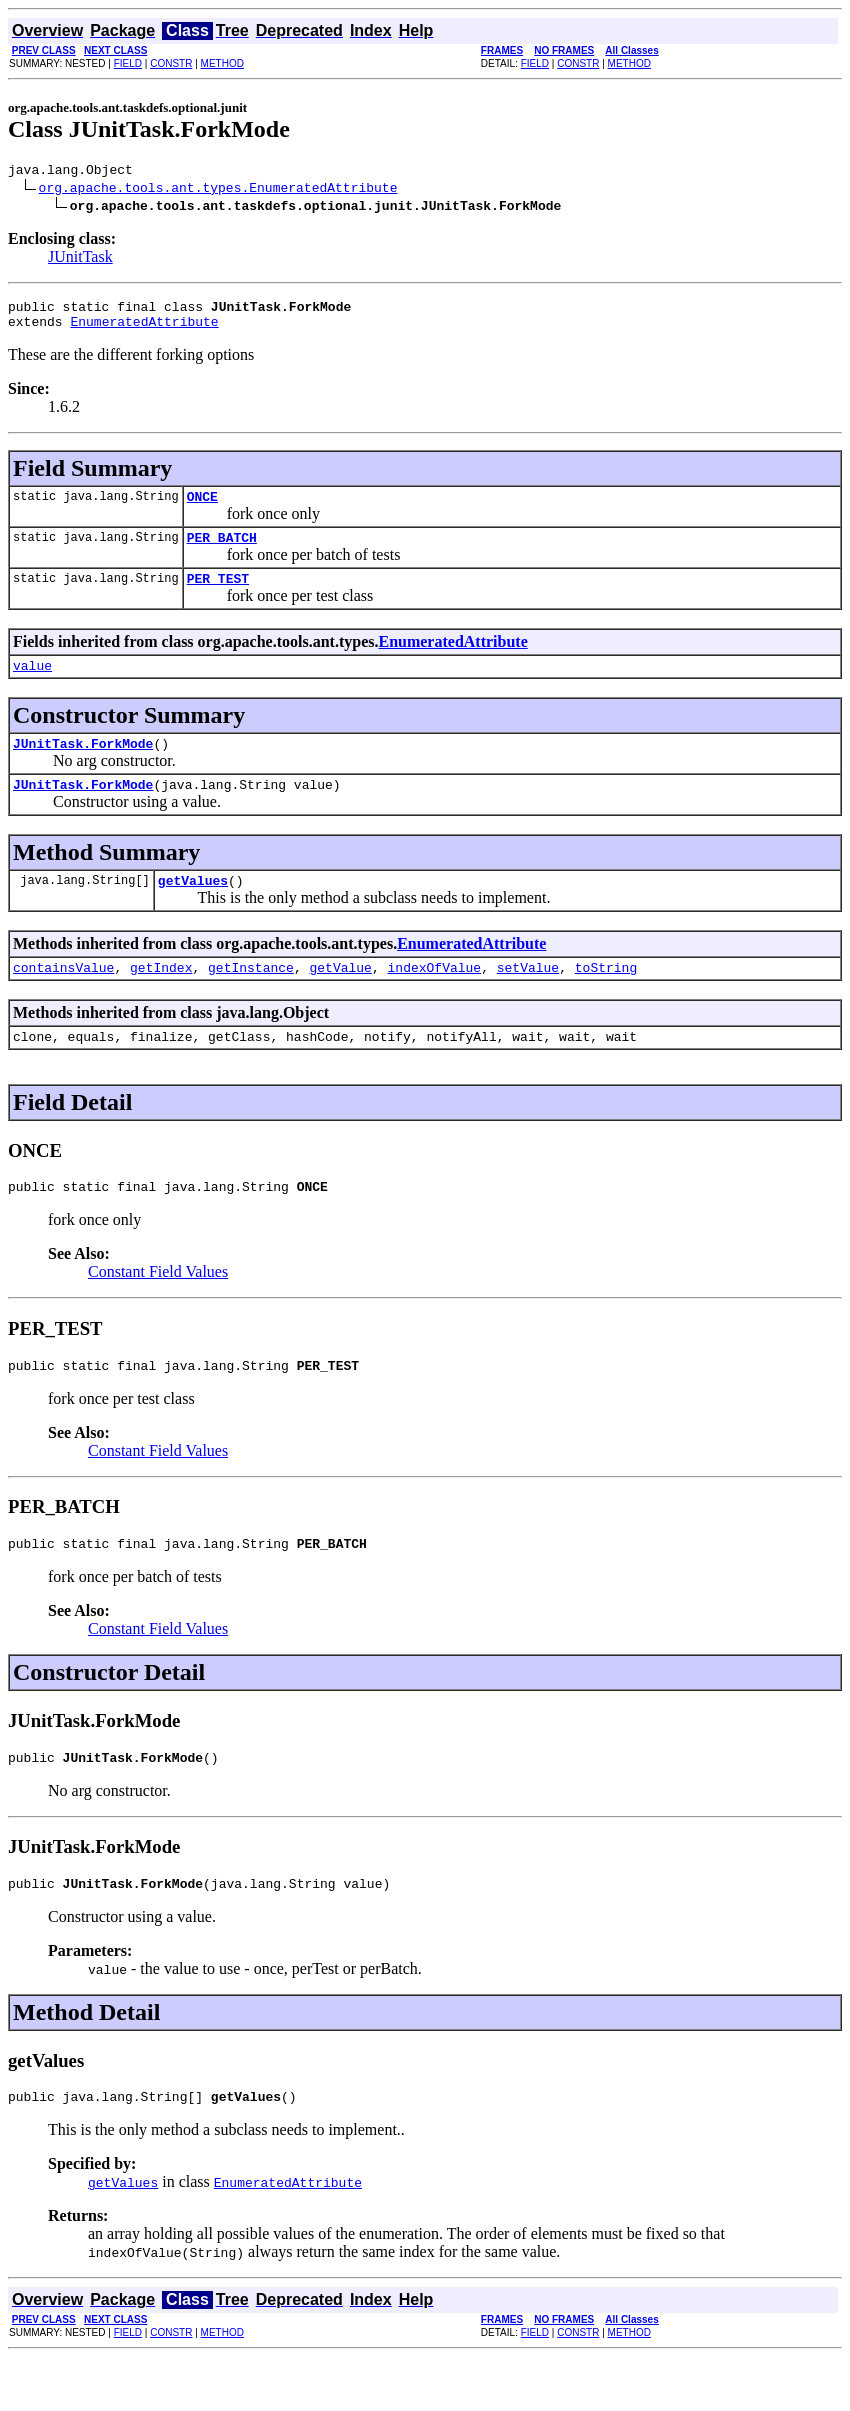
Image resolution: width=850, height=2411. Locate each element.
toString (606, 1000)
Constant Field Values (158, 1310)
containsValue (63, 1000)
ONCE (202, 508)
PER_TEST (218, 596)
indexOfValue (434, 1000)
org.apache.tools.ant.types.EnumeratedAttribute (218, 190)
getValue (340, 1000)
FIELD (128, 63)
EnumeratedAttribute (144, 330)
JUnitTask (80, 259)
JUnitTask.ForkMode (83, 767)
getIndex (161, 1000)
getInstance (251, 1000)
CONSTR (171, 63)
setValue (528, 1000)
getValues (193, 910)
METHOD (222, 63)
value (32, 686)
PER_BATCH (222, 552)
